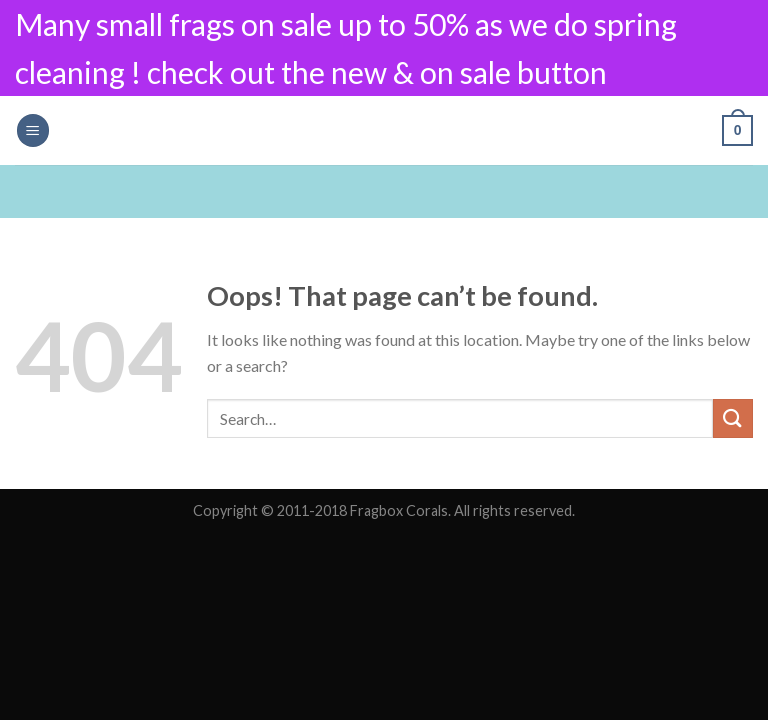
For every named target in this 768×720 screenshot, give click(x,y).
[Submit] (733, 418)
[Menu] (33, 130)
